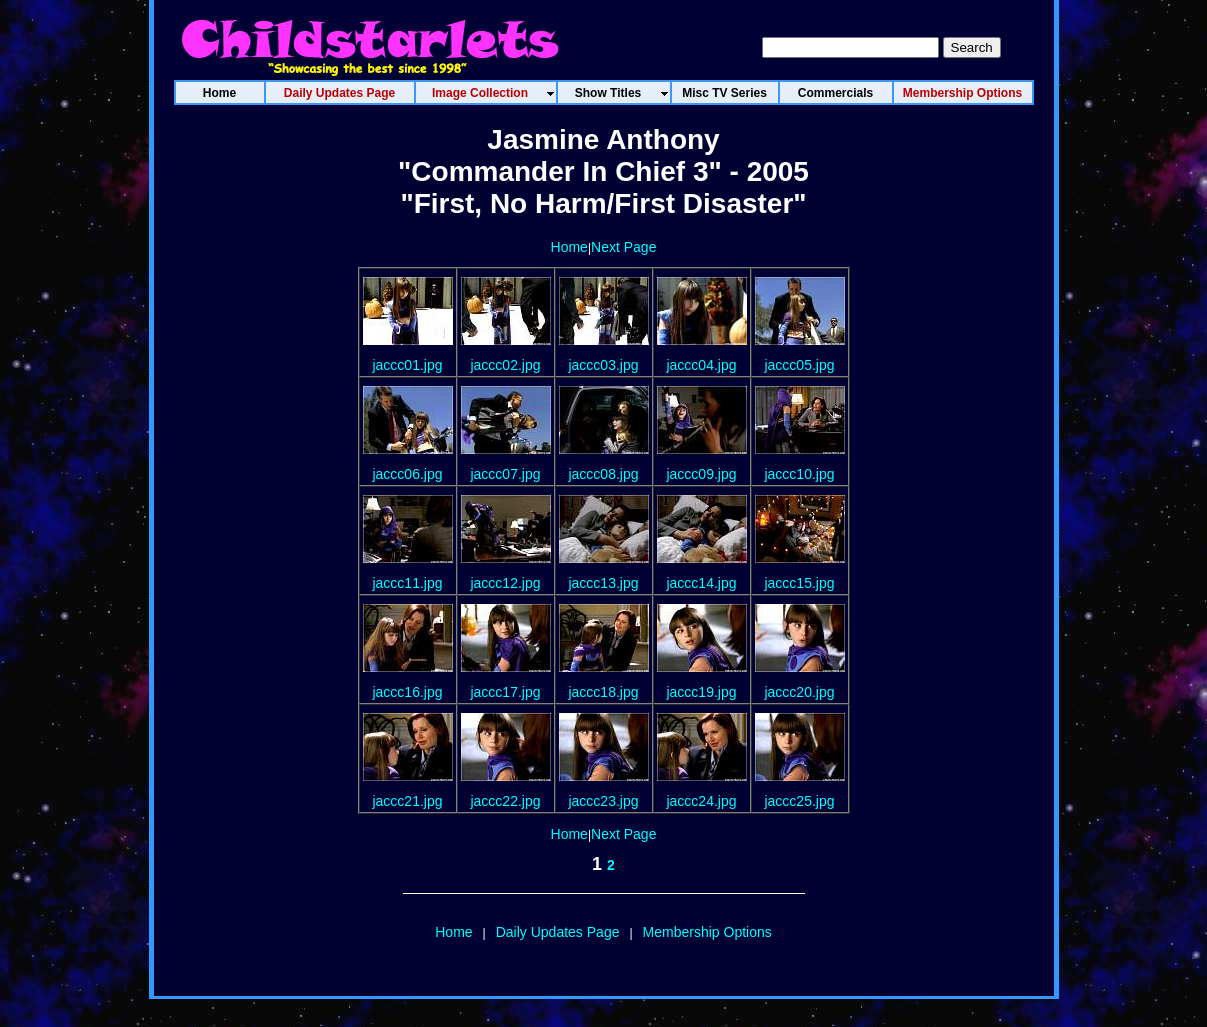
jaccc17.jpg (505, 692)
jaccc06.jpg (407, 474)
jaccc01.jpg (407, 365)
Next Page (623, 247)
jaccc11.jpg (407, 583)
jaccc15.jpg (799, 583)
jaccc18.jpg (603, 692)
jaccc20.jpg (799, 692)
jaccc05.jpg (799, 365)
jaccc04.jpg (701, 365)
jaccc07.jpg (505, 474)
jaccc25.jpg (799, 801)
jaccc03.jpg (603, 365)
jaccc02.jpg (505, 365)
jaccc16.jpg (407, 692)
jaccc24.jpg (701, 801)
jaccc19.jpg (701, 692)
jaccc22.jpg (505, 801)
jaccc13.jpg (603, 583)
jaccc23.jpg (603, 801)
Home (569, 247)
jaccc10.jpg (799, 474)
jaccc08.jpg (603, 474)
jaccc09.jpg (701, 474)
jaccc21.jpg (407, 801)
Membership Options (707, 932)
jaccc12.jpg (505, 583)
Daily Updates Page (558, 932)
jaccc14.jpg (701, 583)
